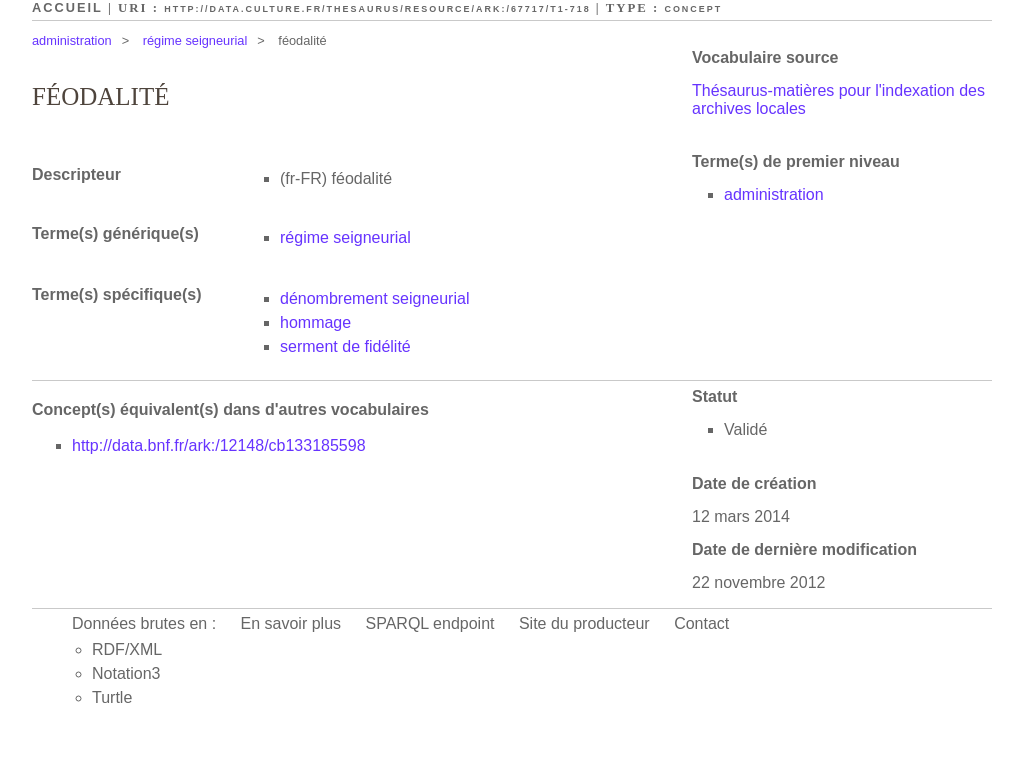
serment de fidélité (345, 346)
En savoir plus (291, 623)
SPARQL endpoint (430, 623)
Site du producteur (584, 623)
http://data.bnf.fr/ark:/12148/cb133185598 (219, 445)
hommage (315, 322)
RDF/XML (127, 649)
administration (72, 40)
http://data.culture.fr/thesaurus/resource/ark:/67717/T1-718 (377, 9)
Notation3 (126, 673)
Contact (701, 623)
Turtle (112, 697)
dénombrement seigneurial (374, 298)
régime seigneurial (195, 40)
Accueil (67, 7)
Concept (693, 9)
